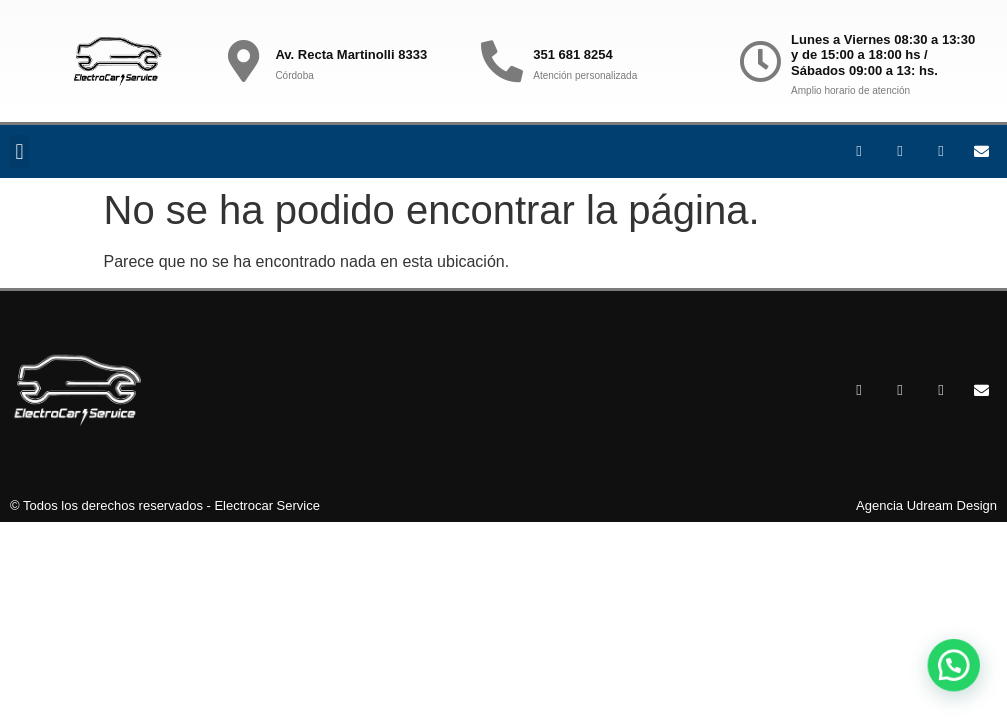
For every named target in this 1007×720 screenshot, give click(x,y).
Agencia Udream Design (926, 505)
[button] (19, 151)
